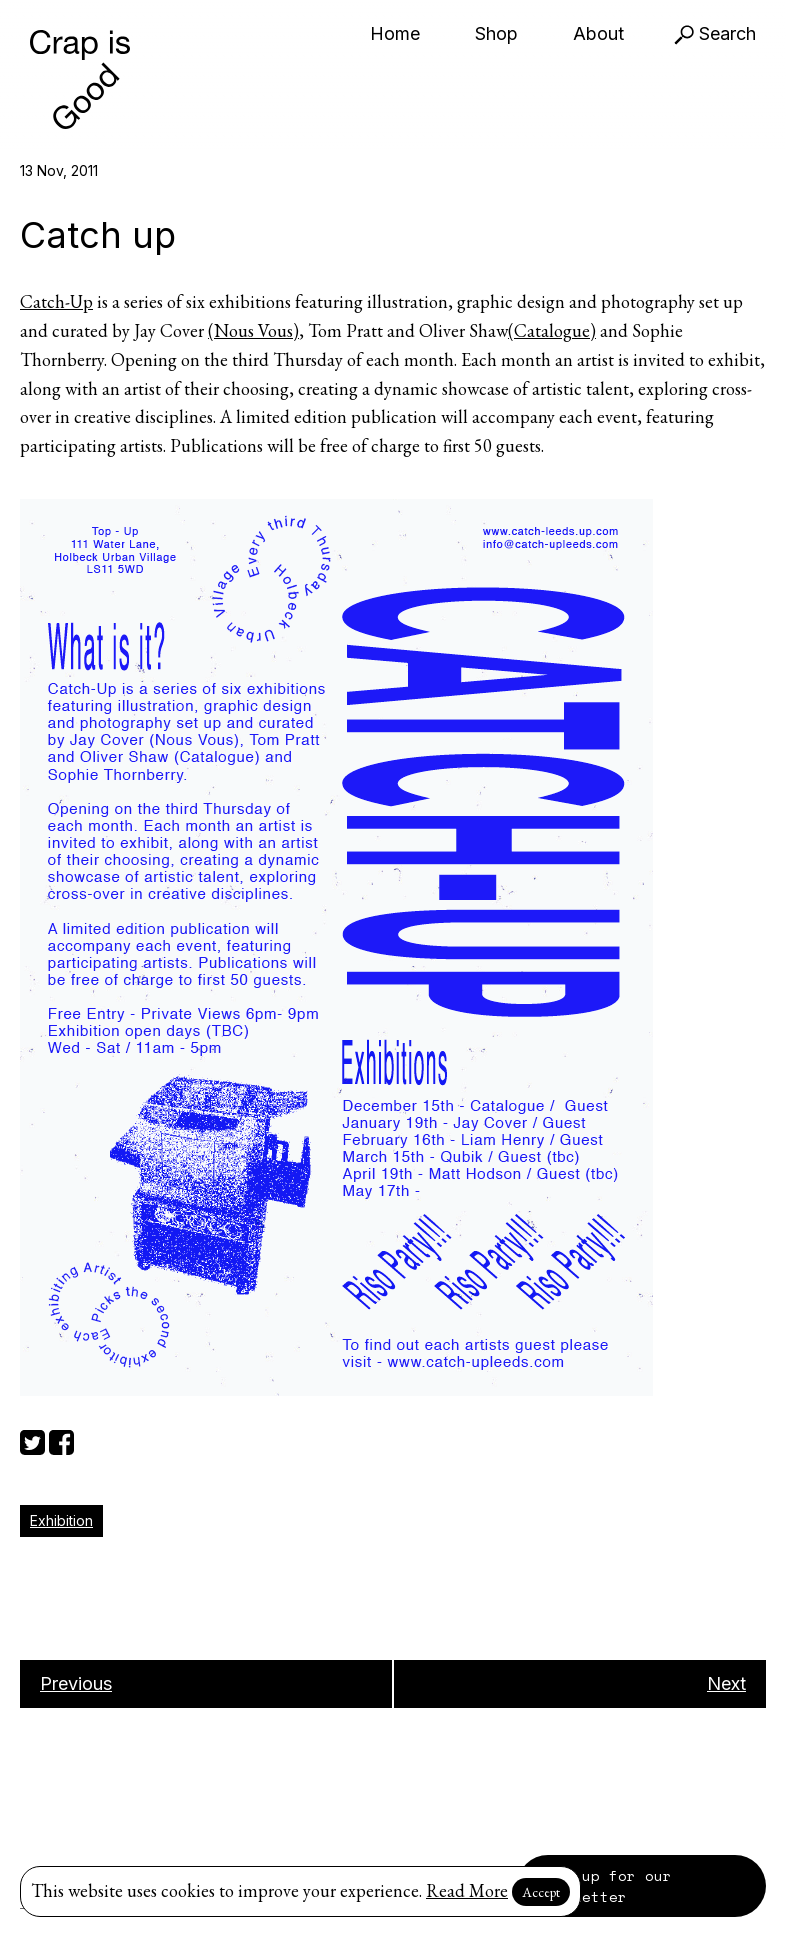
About (598, 33)
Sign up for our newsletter (604, 1886)
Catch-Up (56, 301)
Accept (541, 1892)
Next (726, 1683)
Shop (496, 33)
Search (715, 33)
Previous (76, 1683)
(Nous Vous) (253, 330)
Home (395, 33)
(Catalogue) (552, 330)
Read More (467, 1890)
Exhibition (61, 1520)
